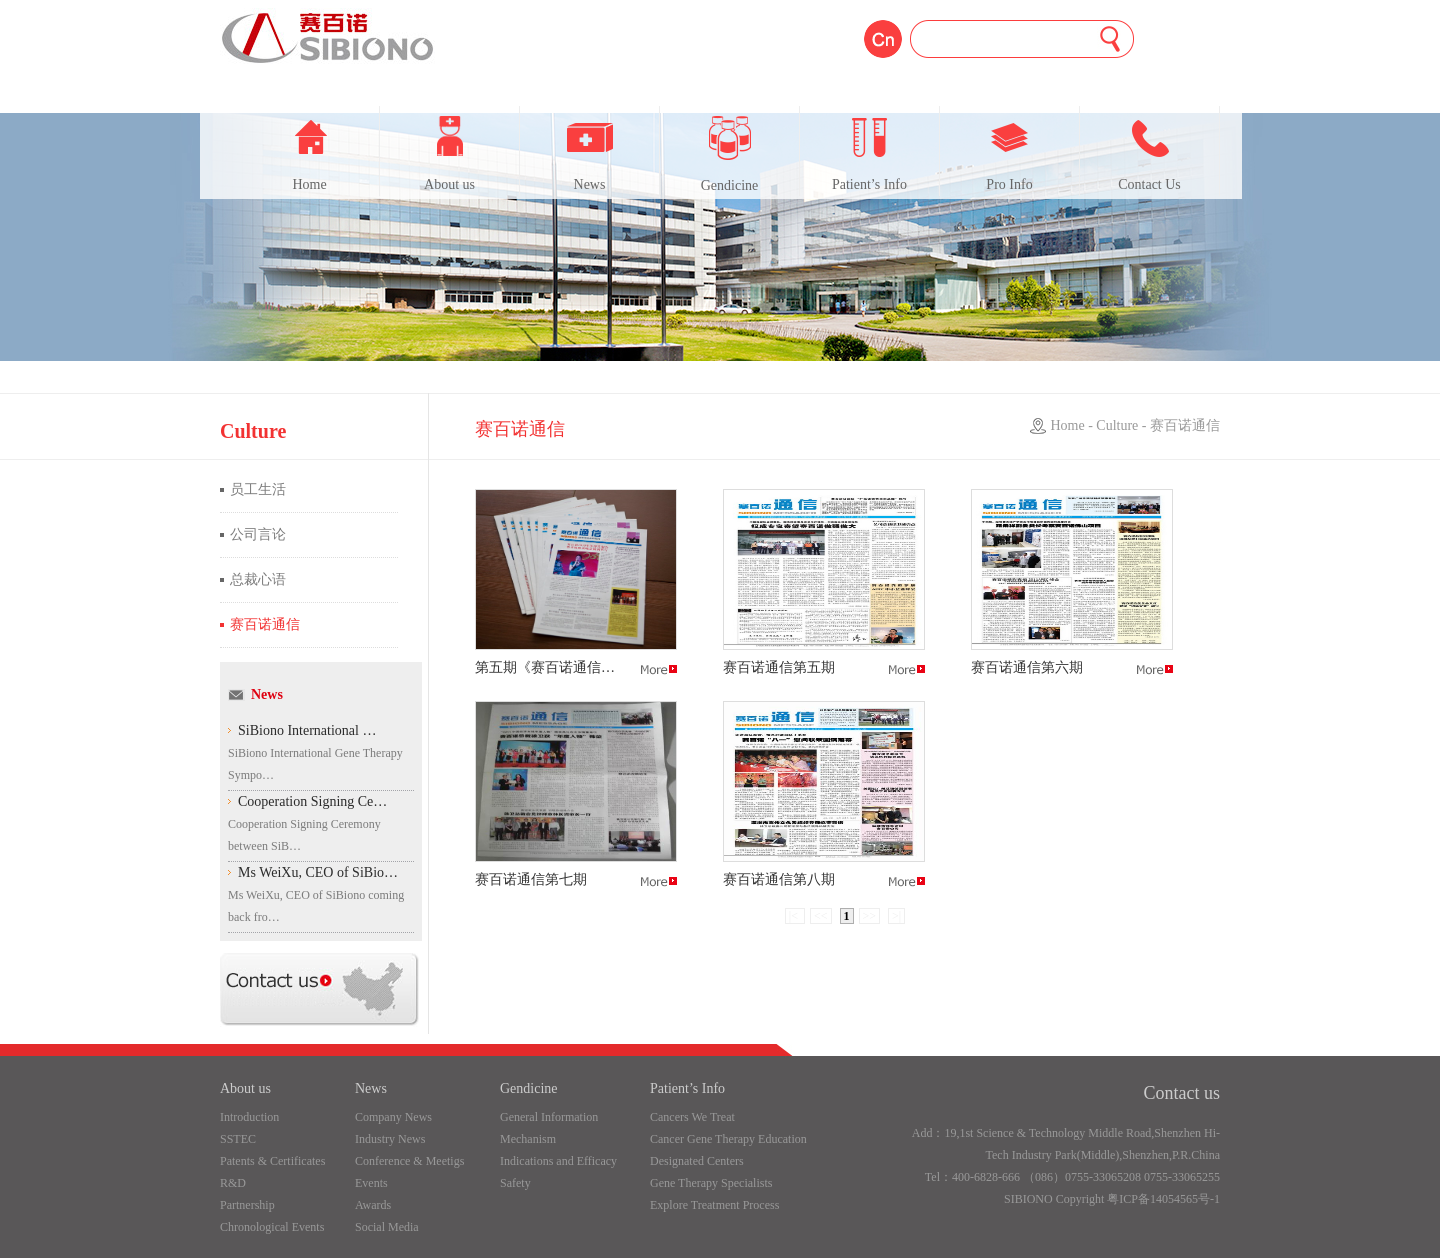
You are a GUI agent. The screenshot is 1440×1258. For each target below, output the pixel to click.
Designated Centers (697, 1161)
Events (371, 1183)
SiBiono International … (307, 730)
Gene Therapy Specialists (711, 1183)
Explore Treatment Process (714, 1205)
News (590, 154)
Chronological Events (272, 1227)
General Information (549, 1117)
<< (821, 916)
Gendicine (730, 154)
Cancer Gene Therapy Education (728, 1139)
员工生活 (258, 489)
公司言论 (258, 534)
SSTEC (238, 1139)
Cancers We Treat (692, 1117)
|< (795, 916)
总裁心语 (258, 579)
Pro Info (1009, 154)
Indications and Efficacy (558, 1161)
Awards (373, 1205)
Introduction (249, 1117)
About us (449, 154)
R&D (233, 1183)
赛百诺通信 (265, 624)
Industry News (390, 1139)
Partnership (247, 1205)
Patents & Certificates (272, 1161)
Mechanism (528, 1139)
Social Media (387, 1227)
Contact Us (1149, 154)
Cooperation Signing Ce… (312, 801)
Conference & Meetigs (409, 1161)
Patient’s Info (869, 154)
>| (896, 916)
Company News (393, 1117)
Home (310, 154)
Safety (515, 1183)
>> (870, 916)
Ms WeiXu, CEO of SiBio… (318, 872)
